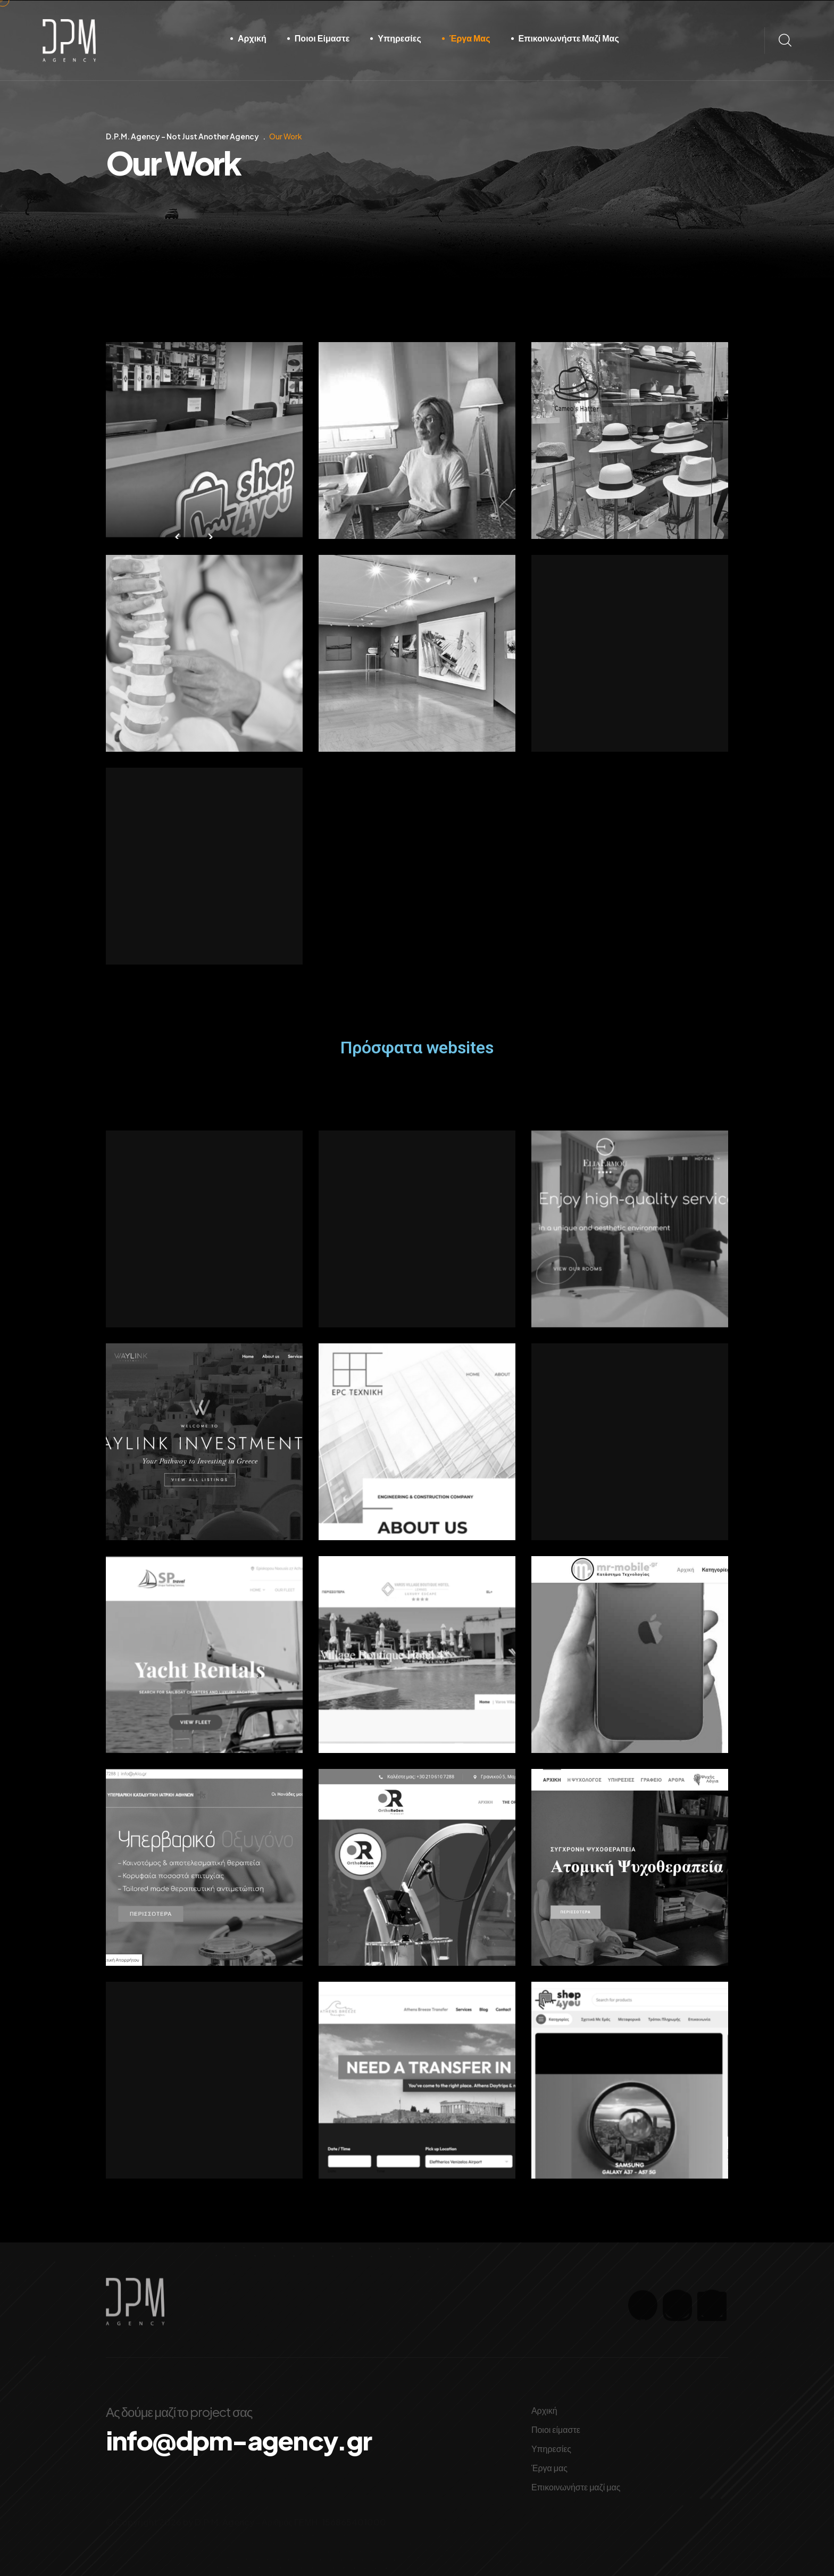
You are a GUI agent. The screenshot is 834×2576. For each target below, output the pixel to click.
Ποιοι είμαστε (322, 38)
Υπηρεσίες (399, 38)
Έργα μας (469, 38)
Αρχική (252, 38)
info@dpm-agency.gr (267, 2443)
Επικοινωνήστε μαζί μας (569, 38)
